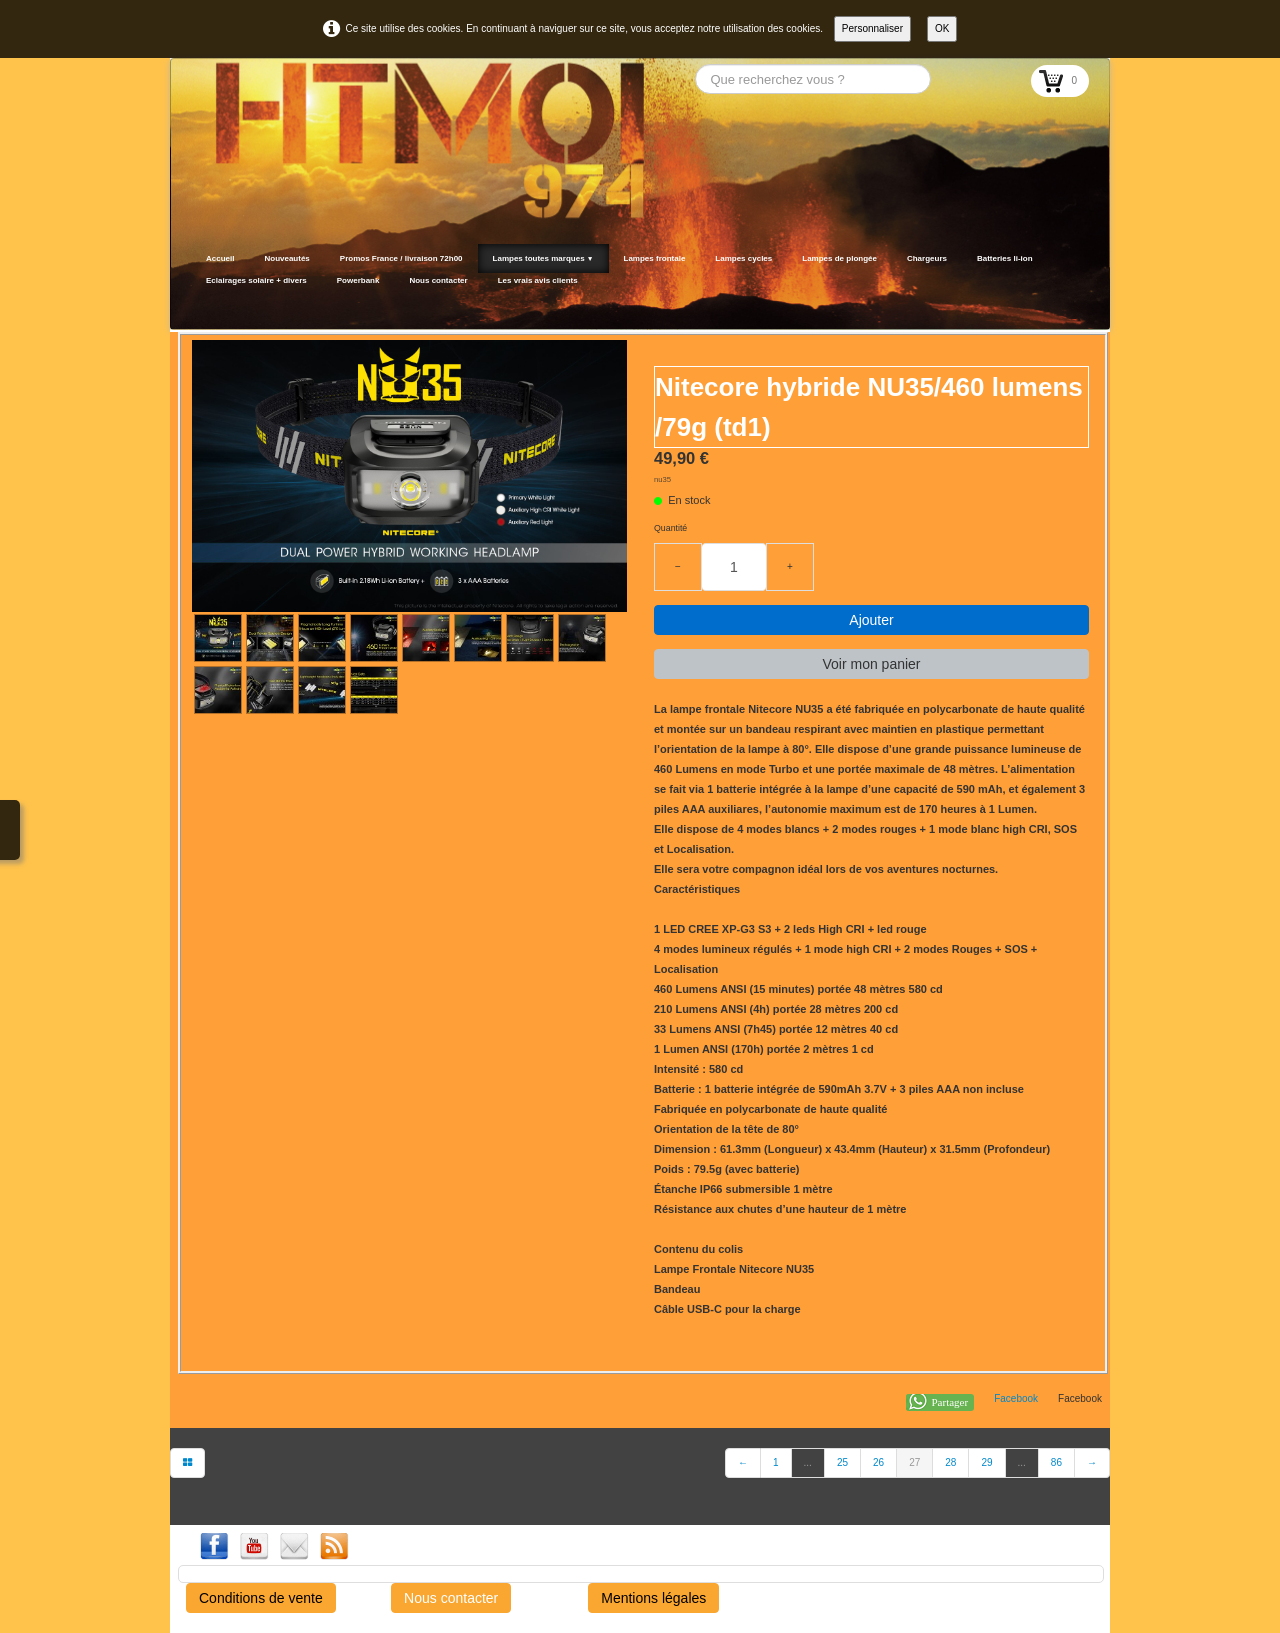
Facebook (1016, 1398)
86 (1056, 1462)
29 (986, 1462)
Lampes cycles (743, 258)
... (808, 1462)
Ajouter (871, 620)
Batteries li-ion (1005, 258)
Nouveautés (286, 258)
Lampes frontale (655, 258)
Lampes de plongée (839, 258)
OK (942, 28)
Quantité (670, 528)
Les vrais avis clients (538, 280)
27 (914, 1462)
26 (878, 1462)
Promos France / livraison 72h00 (401, 258)
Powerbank (358, 280)
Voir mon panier (871, 664)
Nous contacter (438, 280)
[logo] (197, 305)
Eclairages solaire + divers (256, 280)
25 (842, 1462)
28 (950, 1462)
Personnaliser (872, 28)
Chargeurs (927, 258)
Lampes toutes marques (543, 258)
